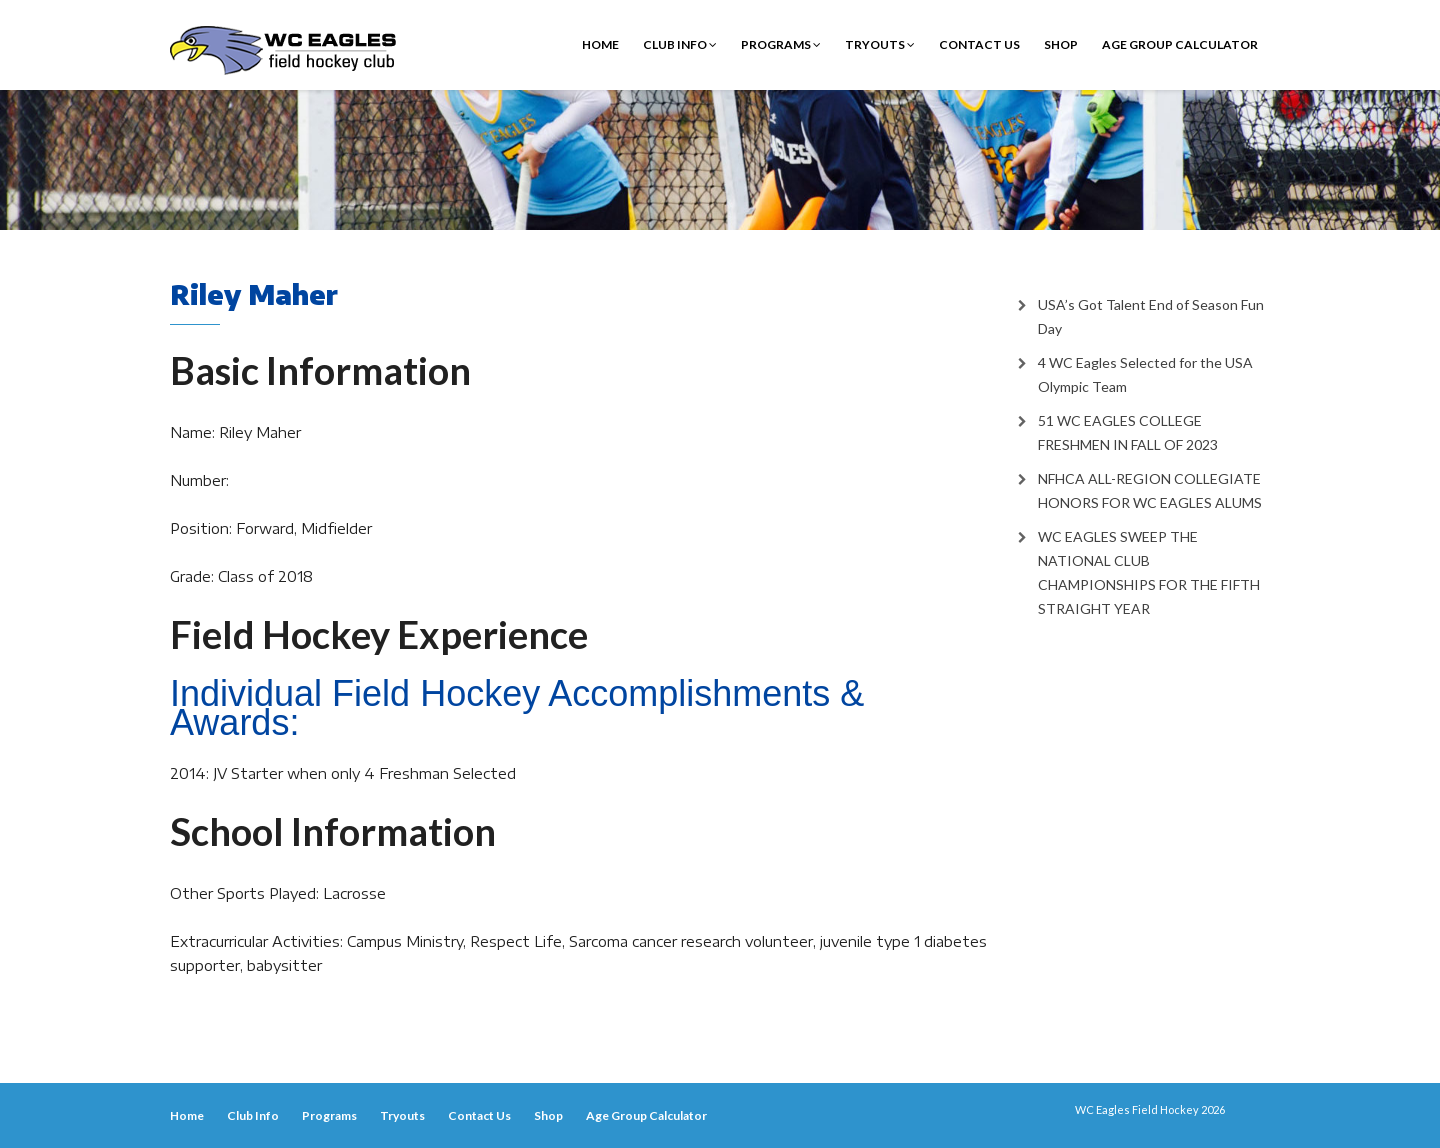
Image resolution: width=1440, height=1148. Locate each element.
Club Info (680, 44)
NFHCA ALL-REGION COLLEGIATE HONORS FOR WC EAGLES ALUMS (1150, 490)
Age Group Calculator (1180, 44)
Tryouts (880, 44)
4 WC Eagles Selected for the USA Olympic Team (1145, 374)
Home (600, 44)
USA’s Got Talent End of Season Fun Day (1151, 316)
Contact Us (979, 44)
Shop (1061, 44)
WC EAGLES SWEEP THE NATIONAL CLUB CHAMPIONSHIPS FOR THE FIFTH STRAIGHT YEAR (1149, 572)
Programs (781, 44)
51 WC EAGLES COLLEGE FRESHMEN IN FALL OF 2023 (1128, 432)
